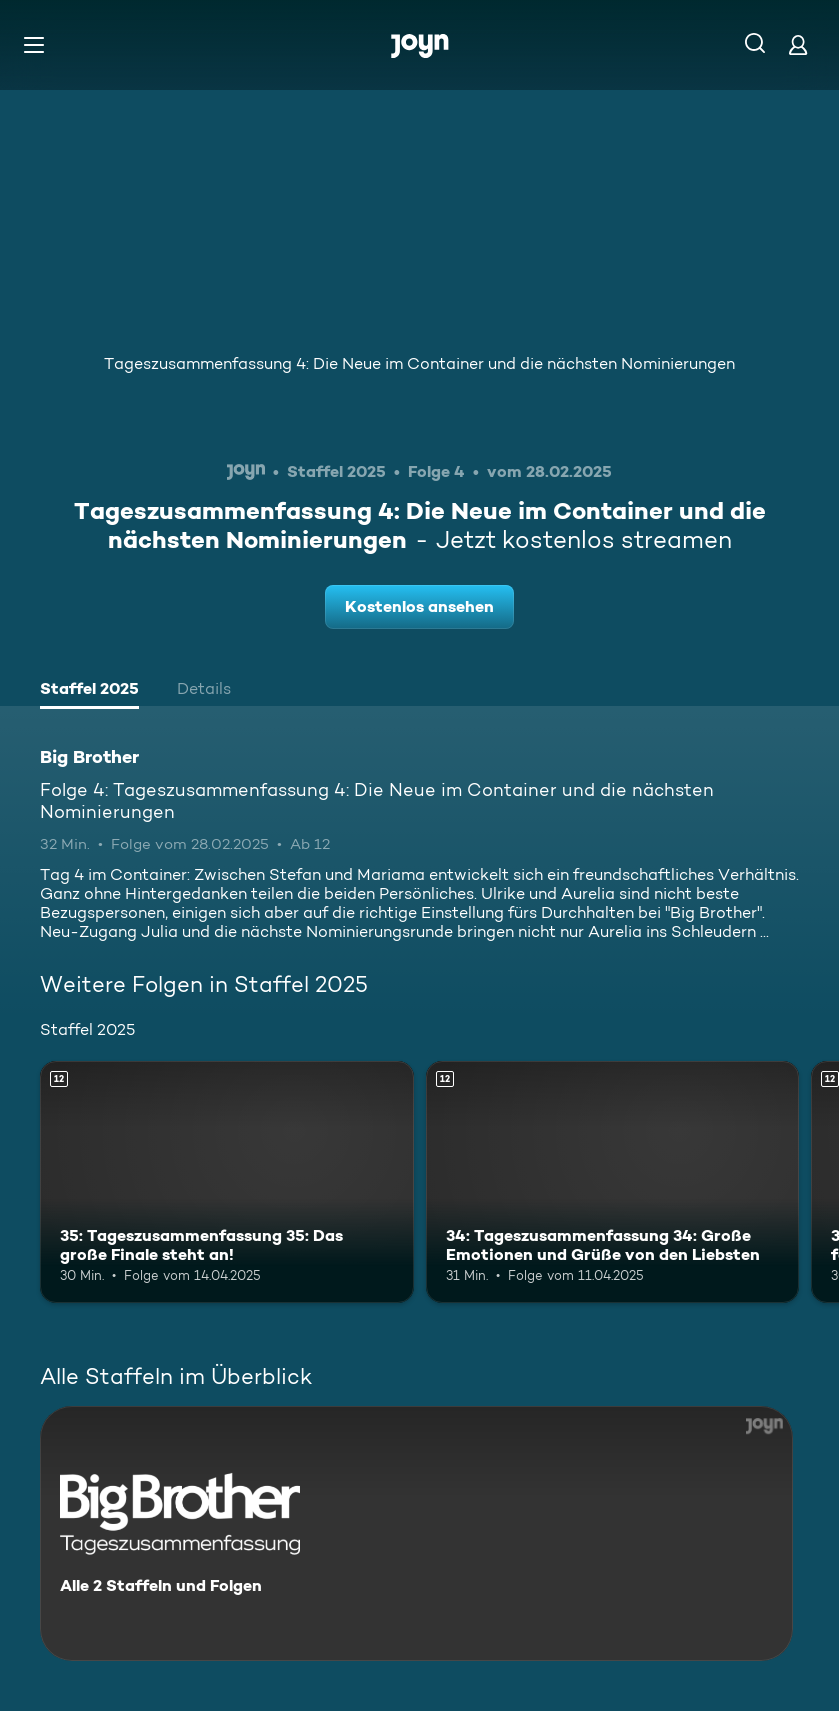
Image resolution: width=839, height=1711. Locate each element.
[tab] (89, 691)
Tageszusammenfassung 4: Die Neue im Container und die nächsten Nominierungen (419, 363)
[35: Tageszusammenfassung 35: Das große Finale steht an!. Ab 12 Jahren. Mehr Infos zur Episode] (227, 1182)
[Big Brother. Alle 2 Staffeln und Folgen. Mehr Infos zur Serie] (416, 1533)
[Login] (798, 44)
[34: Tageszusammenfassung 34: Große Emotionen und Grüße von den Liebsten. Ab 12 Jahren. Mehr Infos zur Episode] (613, 1182)
